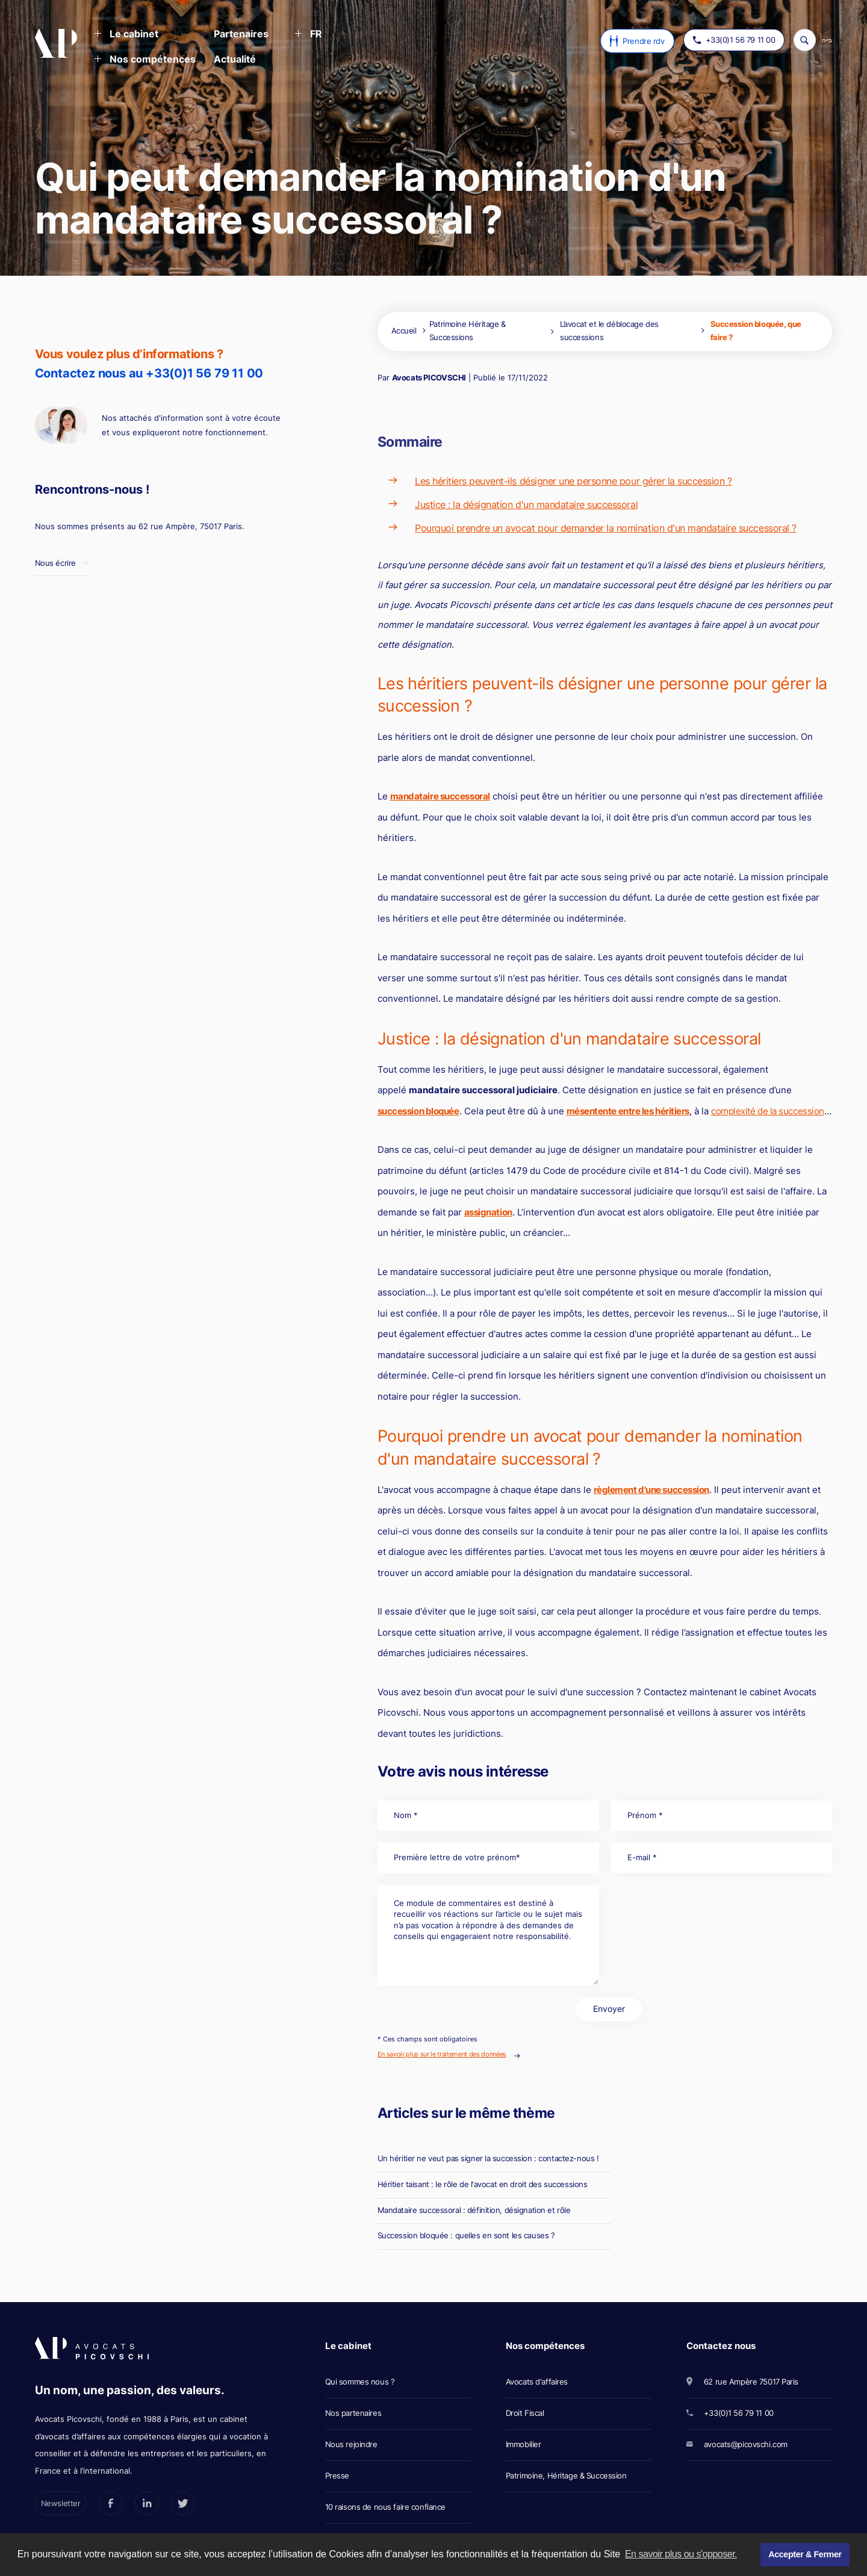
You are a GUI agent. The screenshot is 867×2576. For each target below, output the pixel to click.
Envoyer (609, 2008)
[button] (126, 35)
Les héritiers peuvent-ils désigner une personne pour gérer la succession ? (573, 481)
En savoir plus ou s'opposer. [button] (681, 2554)
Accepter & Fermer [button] (804, 2554)
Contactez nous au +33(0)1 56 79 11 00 (149, 373)
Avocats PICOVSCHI (429, 377)
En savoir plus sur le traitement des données (442, 2054)
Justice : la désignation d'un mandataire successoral (526, 504)
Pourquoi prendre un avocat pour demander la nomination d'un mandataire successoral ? (606, 528)
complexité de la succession (767, 1111)
